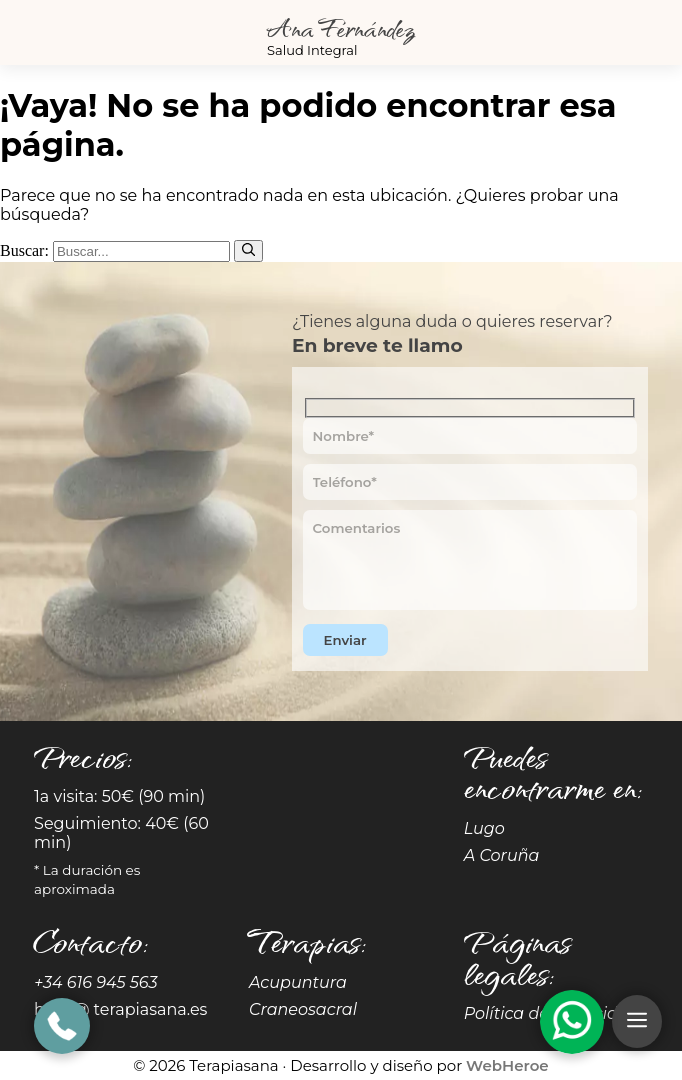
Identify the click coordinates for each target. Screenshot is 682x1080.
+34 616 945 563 (96, 982)
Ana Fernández (341, 27)
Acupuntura (298, 982)
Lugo (484, 828)
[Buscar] (248, 251)
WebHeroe (507, 1065)
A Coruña (502, 855)
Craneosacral (303, 1009)
